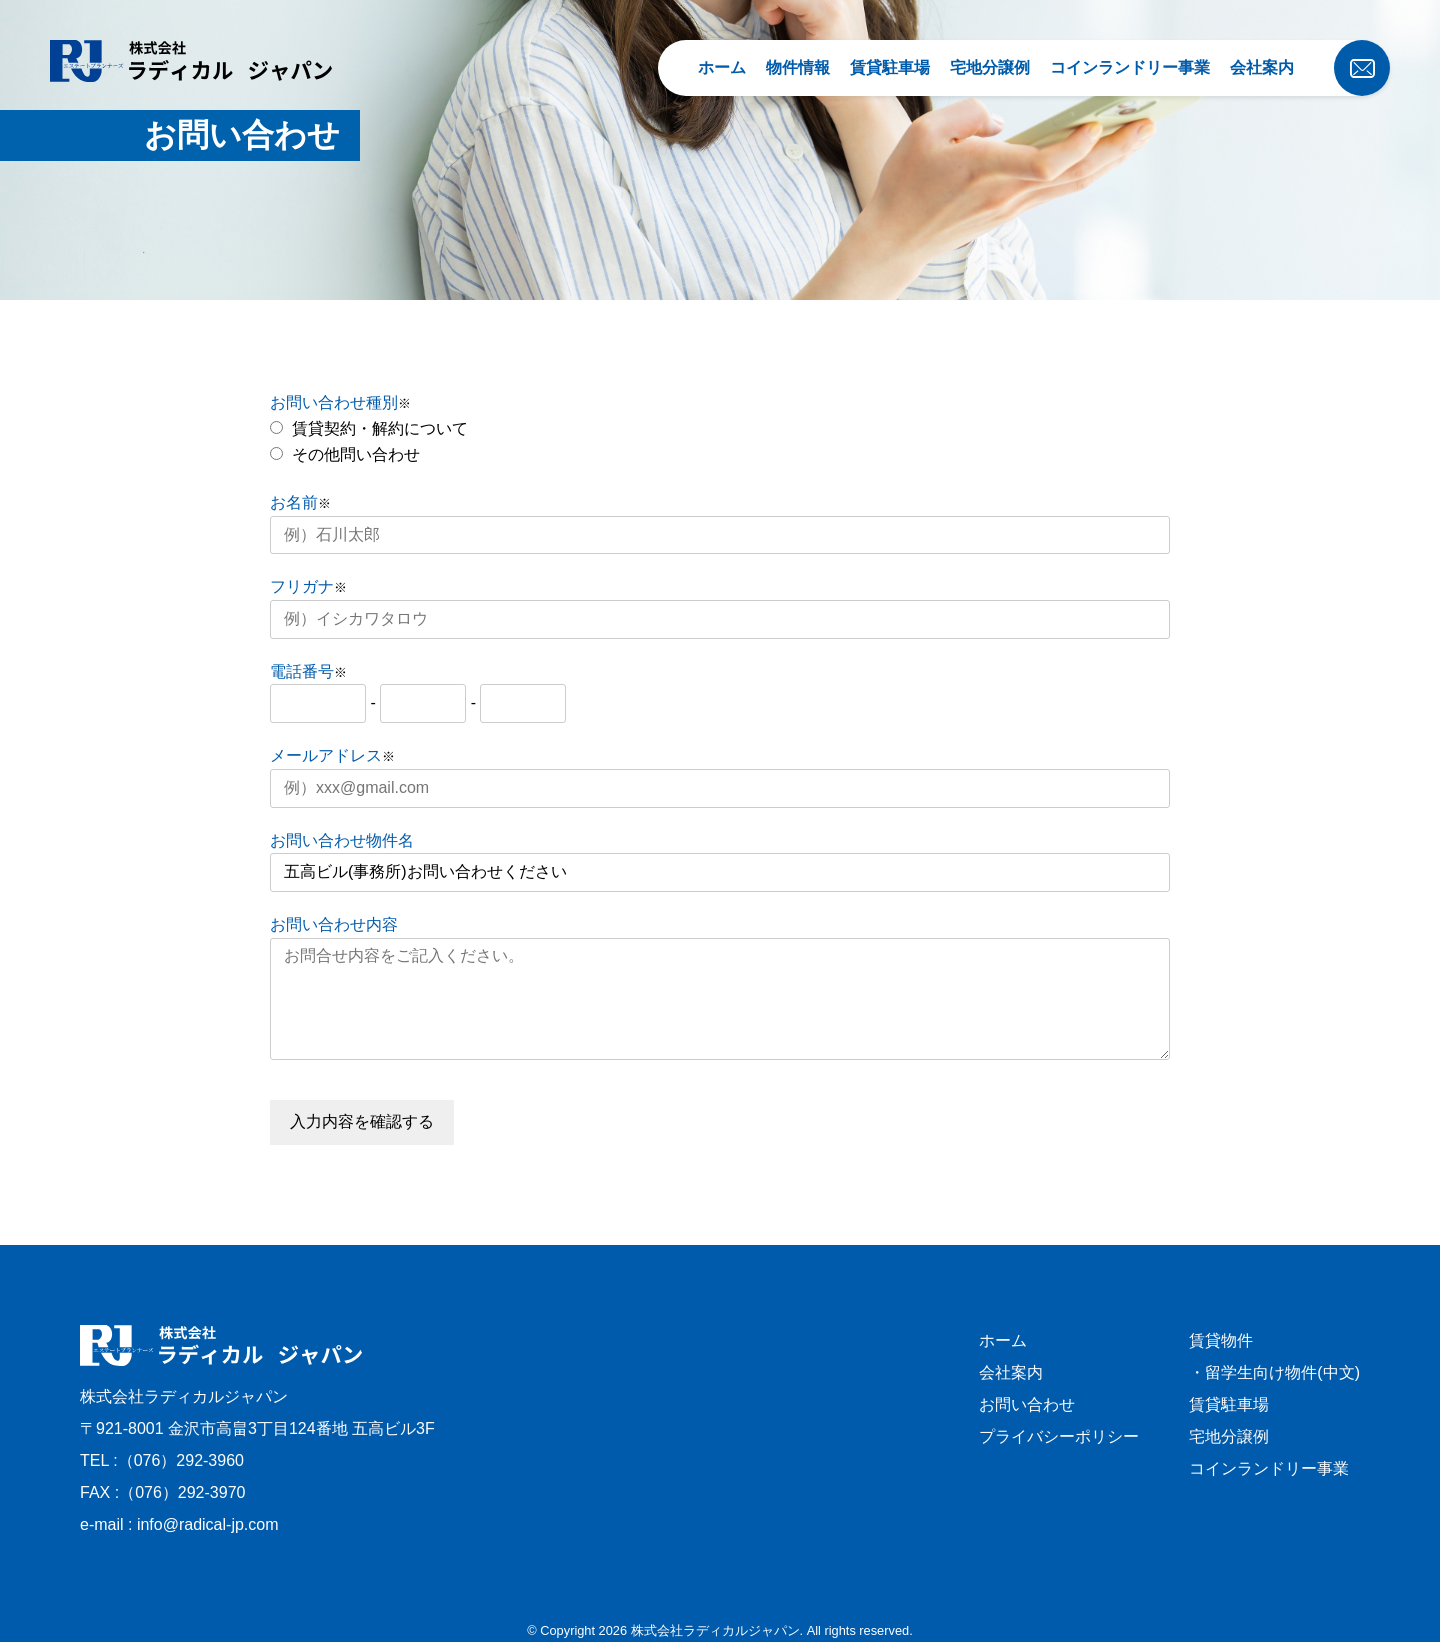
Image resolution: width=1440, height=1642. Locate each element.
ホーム (722, 67)
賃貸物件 (1221, 1340)
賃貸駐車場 (890, 67)
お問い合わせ (1027, 1404)
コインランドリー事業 (1130, 67)
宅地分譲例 (990, 67)
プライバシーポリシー (1059, 1436)
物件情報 (798, 67)
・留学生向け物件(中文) (1274, 1372)
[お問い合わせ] (1314, 55)
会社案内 (1262, 67)
